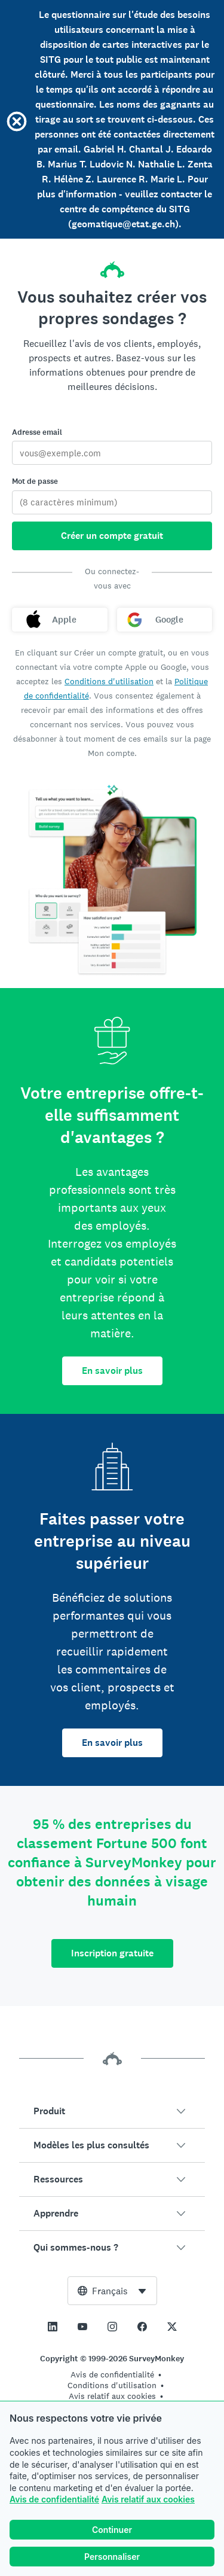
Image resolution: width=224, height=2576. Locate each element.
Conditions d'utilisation (109, 681)
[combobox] (112, 2290)
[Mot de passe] (112, 502)
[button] (112, 2111)
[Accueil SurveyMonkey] (112, 266)
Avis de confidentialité (54, 2499)
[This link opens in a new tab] (52, 2327)
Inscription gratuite (112, 1953)
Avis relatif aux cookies (148, 2499)
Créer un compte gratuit (112, 535)
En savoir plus (112, 1370)
